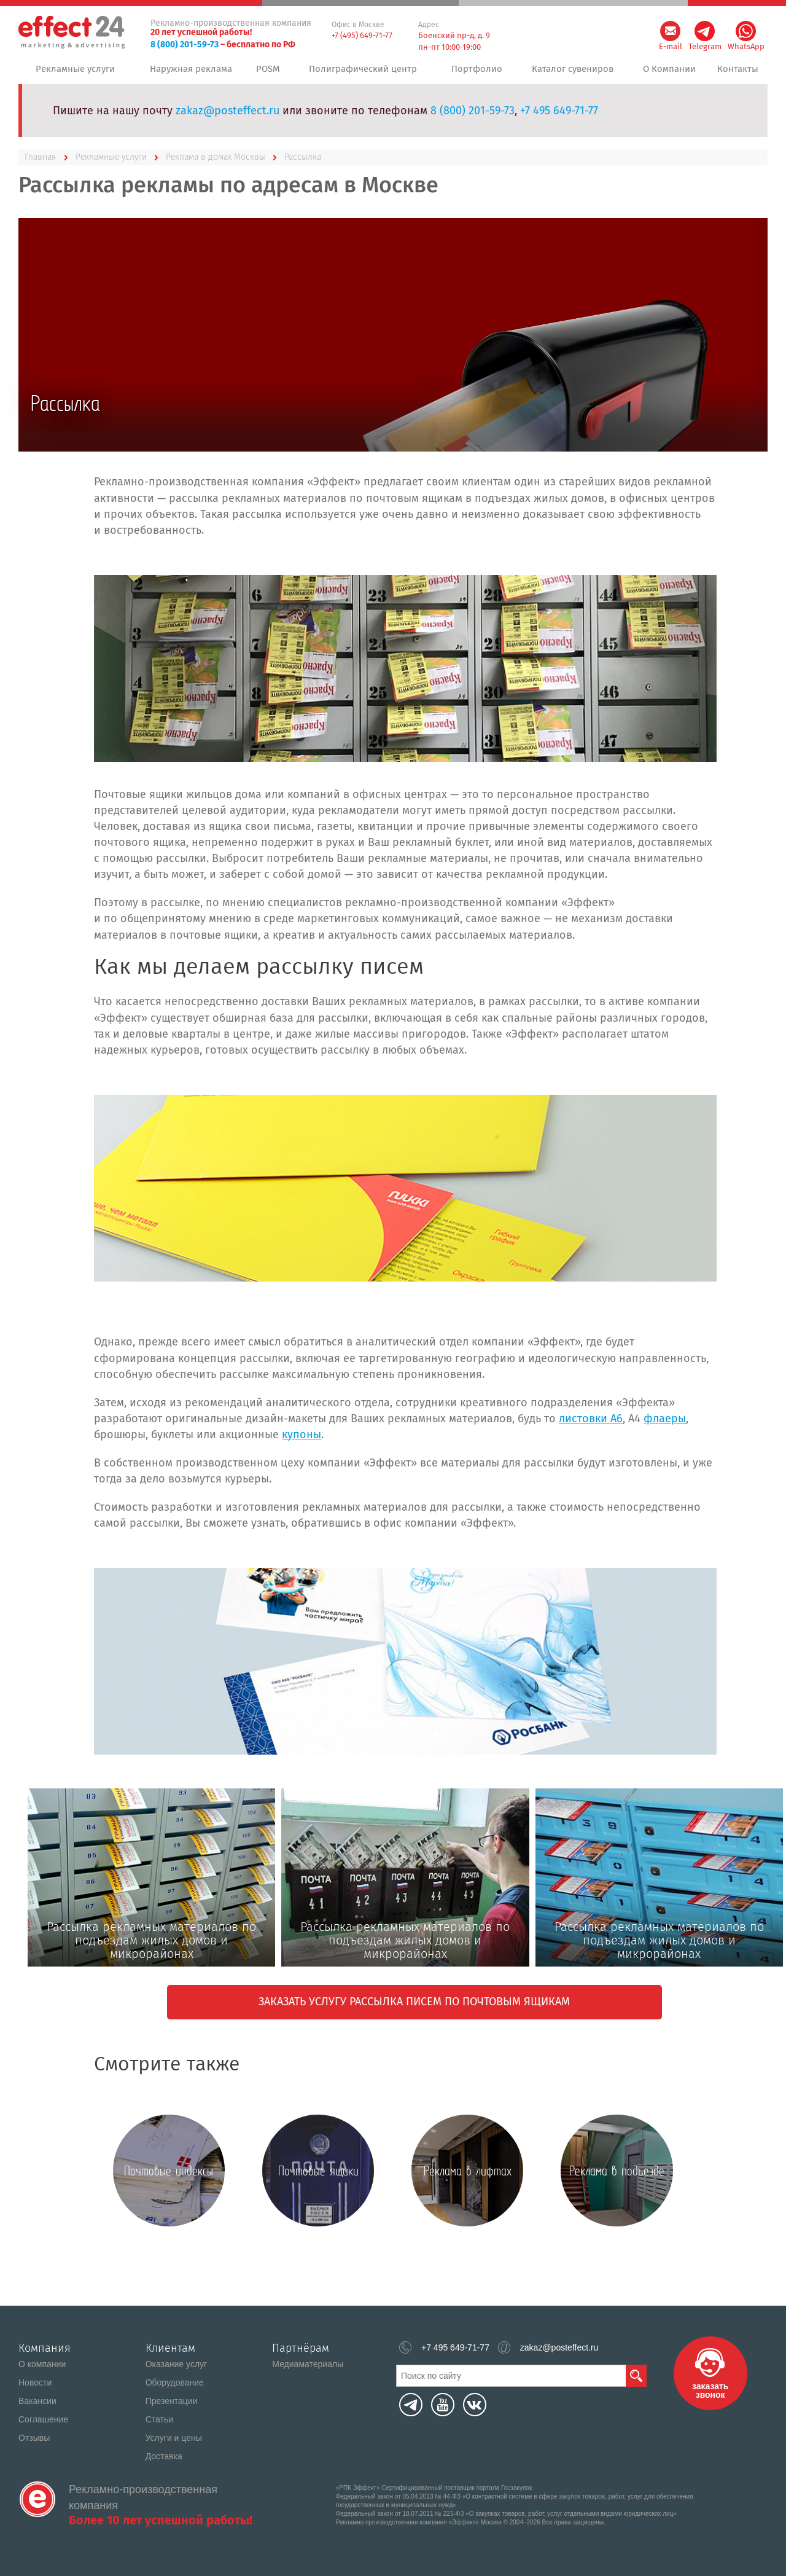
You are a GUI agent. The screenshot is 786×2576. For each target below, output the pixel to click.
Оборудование (175, 2382)
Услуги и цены (174, 2438)
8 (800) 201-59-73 (184, 44)
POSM (270, 73)
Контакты (736, 73)
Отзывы (34, 2438)
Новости (35, 2382)
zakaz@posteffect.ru (227, 118)
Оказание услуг (177, 2364)
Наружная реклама (190, 73)
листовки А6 (591, 1426)
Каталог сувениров (570, 73)
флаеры (665, 1426)
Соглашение (43, 2419)
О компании (42, 2364)
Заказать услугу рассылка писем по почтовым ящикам (414, 2010)
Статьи (159, 2419)
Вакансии (37, 2401)
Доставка (164, 2456)
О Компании (667, 73)
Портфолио (475, 73)
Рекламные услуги (74, 73)
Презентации (172, 2401)
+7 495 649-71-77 (559, 118)
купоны (301, 1442)
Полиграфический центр (364, 73)
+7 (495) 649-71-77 (362, 35)
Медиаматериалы (307, 2364)
